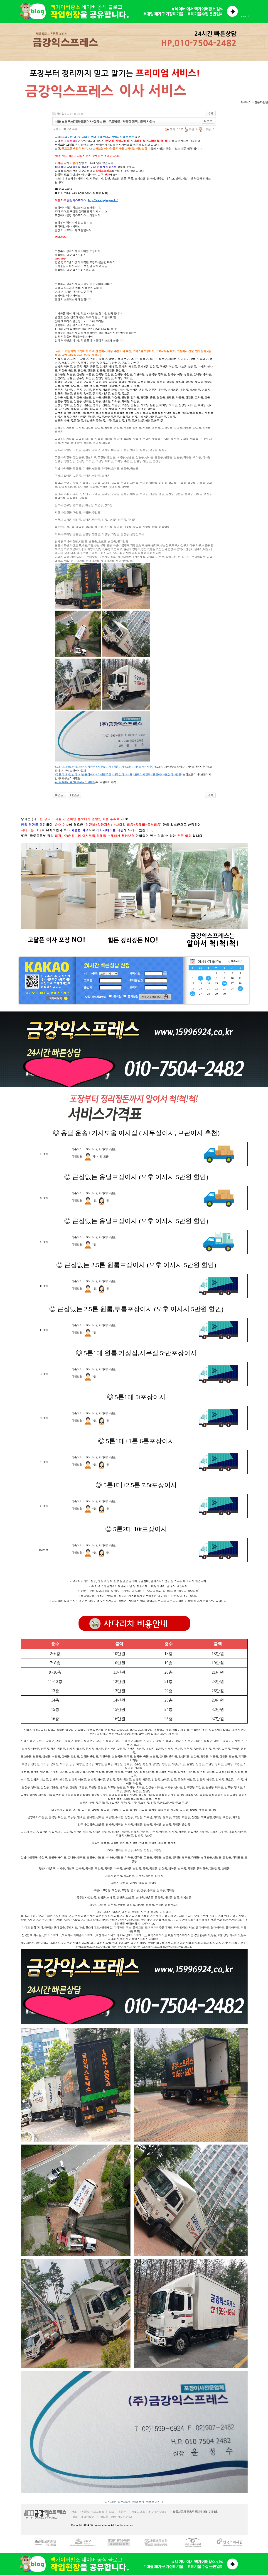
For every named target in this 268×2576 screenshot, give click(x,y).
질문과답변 (124, 2501)
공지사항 (110, 2501)
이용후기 (138, 2501)
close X (245, 16)
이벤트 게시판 (154, 2501)
